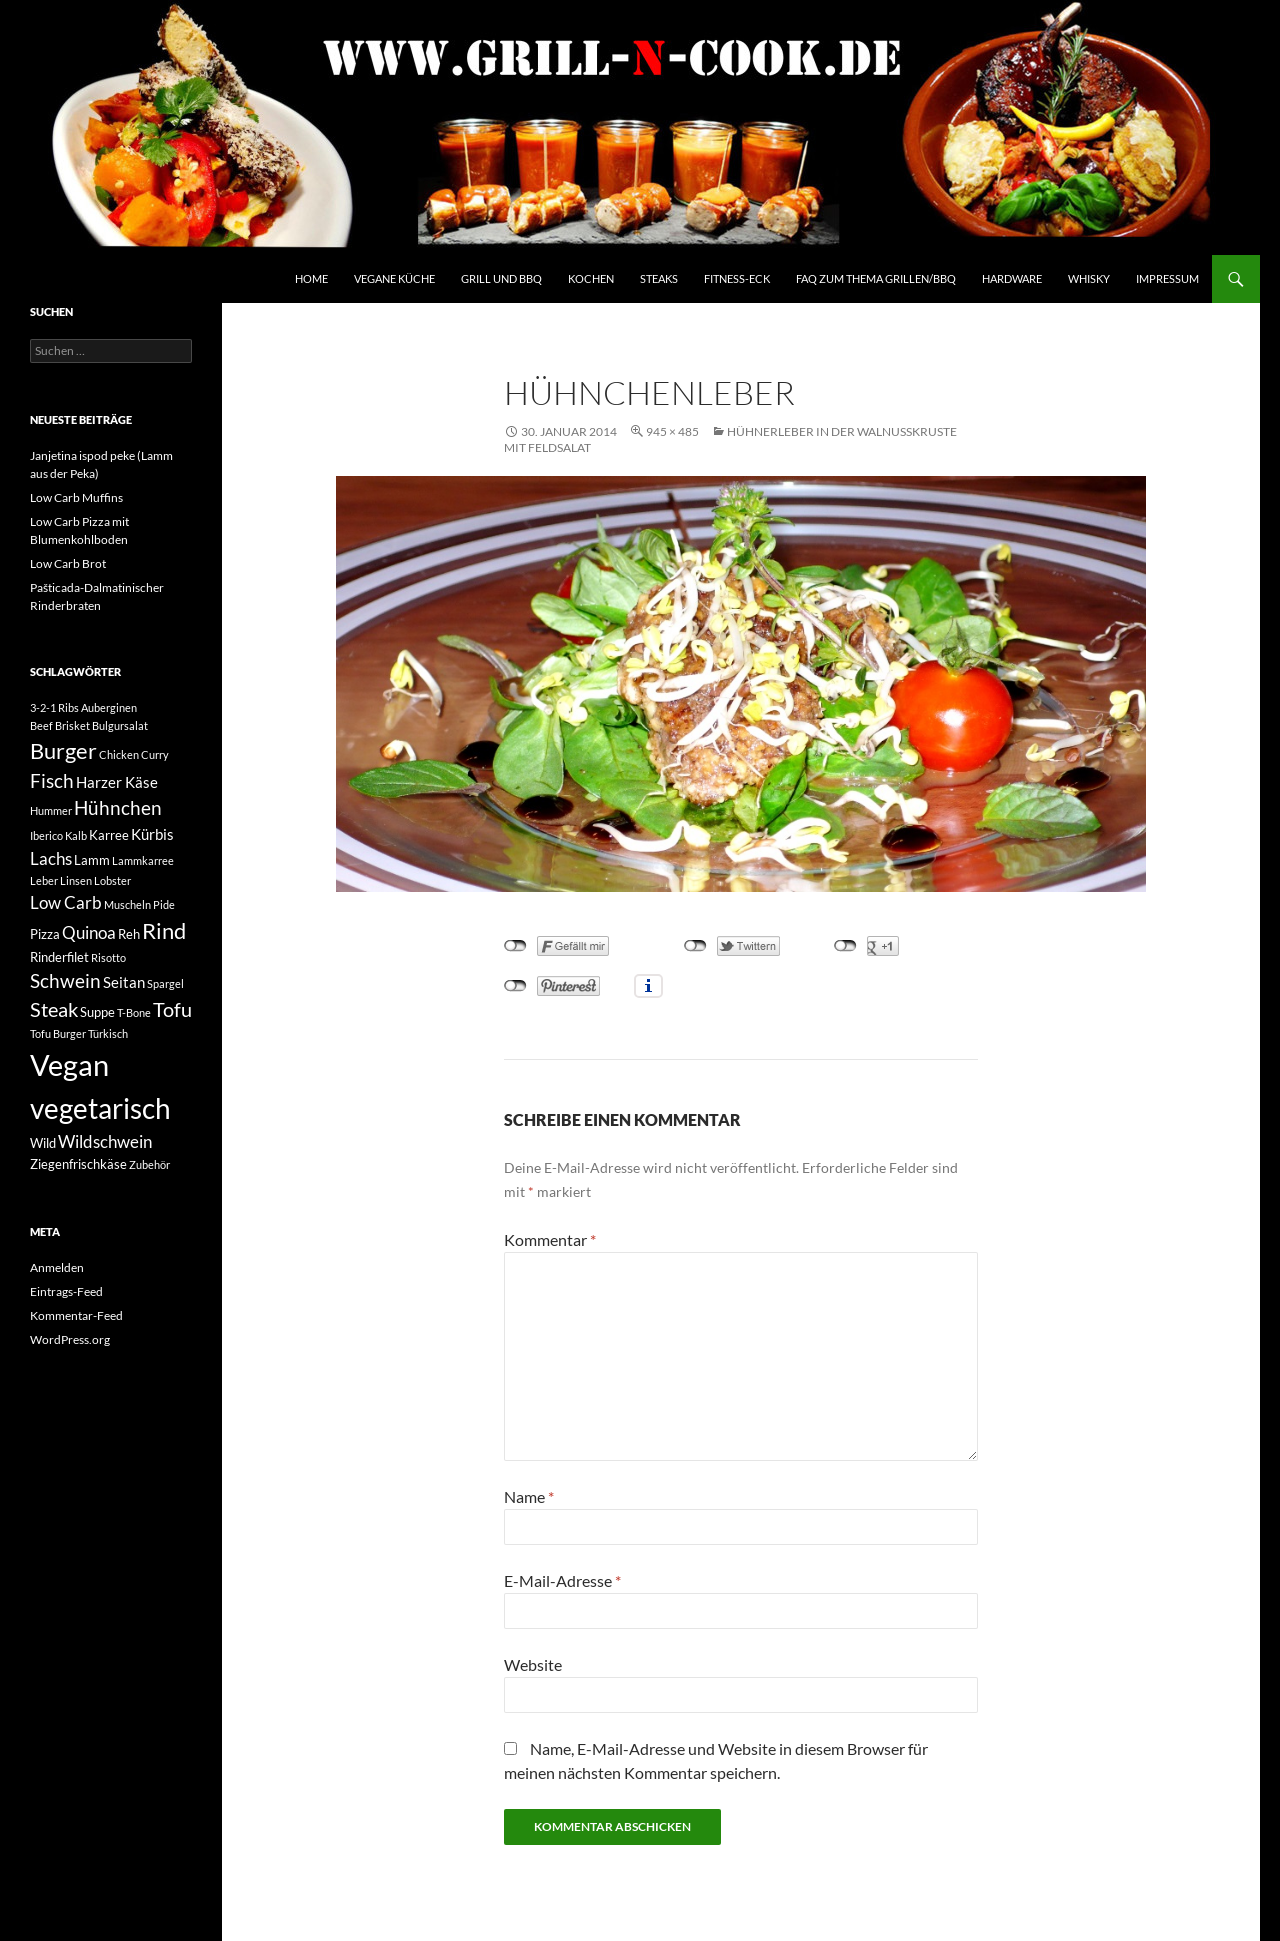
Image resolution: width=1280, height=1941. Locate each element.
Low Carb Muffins (76, 497)
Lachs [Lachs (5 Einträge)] (51, 858)
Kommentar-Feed (76, 1315)
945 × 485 (672, 431)
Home (311, 278)
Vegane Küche (394, 278)
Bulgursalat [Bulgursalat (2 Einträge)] (120, 725)
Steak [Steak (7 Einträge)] (54, 1009)
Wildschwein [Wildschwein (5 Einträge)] (105, 1141)
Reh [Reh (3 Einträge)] (129, 934)
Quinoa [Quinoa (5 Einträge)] (89, 932)
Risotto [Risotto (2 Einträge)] (108, 957)
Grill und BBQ (501, 278)
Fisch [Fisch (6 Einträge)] (52, 781)
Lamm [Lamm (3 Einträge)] (92, 860)
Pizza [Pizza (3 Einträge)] (45, 934)
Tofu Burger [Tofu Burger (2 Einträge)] (58, 1033)
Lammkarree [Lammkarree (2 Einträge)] (143, 860)
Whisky (1089, 278)
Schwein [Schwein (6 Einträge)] (65, 981)
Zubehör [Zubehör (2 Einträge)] (149, 1164)
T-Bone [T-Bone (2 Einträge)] (134, 1012)
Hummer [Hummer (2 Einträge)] (51, 810)
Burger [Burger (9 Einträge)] (63, 751)
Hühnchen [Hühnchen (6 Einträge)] (118, 808)
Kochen (591, 278)
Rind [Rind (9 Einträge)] (164, 931)
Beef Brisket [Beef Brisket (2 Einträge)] (60, 725)
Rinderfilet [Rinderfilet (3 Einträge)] (59, 957)
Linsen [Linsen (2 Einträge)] (76, 880)
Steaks (659, 278)
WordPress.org (70, 1339)
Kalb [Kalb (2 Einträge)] (76, 835)
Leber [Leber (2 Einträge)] (44, 880)
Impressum (1167, 278)
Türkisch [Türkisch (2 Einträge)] (108, 1033)
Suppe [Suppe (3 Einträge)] (97, 1012)
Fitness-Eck (737, 278)
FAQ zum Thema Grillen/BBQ (876, 278)
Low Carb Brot (68, 563)
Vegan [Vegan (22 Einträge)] (69, 1064)
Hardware (1012, 278)
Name (529, 1496)
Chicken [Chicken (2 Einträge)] (119, 754)
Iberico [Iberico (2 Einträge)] (46, 835)
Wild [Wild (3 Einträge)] (43, 1143)
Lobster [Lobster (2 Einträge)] (112, 880)
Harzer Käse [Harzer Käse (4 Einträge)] (117, 782)
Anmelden (57, 1267)
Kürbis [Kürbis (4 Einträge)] (152, 834)
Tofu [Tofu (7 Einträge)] (172, 1009)
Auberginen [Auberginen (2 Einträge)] (109, 707)
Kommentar (550, 1239)
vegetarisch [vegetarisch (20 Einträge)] (100, 1108)
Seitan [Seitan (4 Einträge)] (124, 982)
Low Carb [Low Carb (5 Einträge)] (66, 902)
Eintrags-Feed (66, 1291)
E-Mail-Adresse (562, 1580)
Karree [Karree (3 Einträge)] (109, 835)
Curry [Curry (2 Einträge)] (155, 754)
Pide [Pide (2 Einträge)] (164, 904)
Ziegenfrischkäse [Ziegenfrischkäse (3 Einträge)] (78, 1164)
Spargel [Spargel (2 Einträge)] (165, 983)
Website (533, 1664)
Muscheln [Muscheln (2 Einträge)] (127, 904)
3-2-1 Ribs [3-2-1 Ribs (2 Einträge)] (54, 707)
